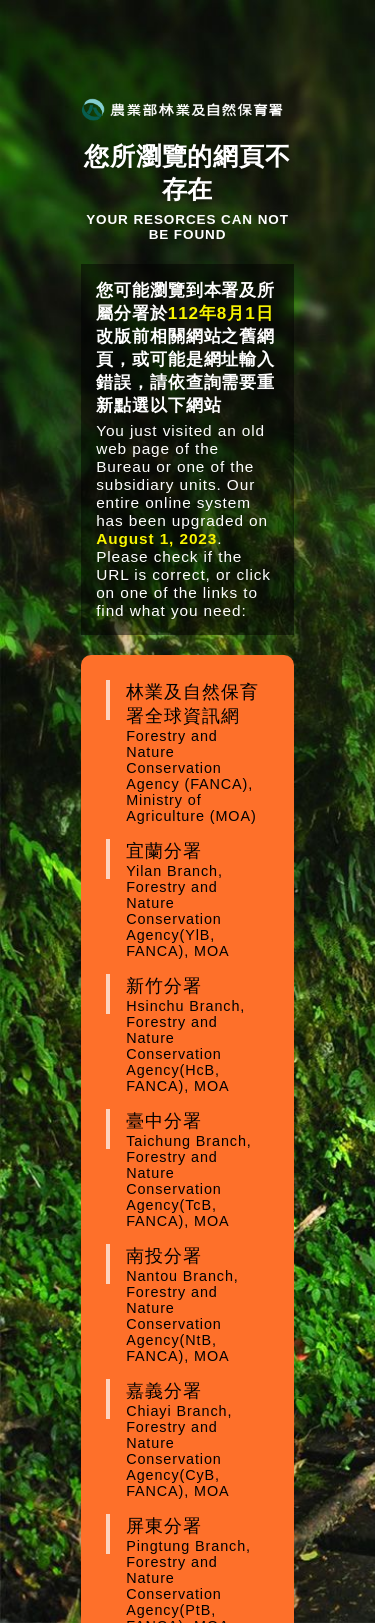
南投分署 (197, 1305)
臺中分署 (197, 1170)
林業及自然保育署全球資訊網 (197, 753)
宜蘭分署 (197, 900)
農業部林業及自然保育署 (182, 109)
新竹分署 (197, 1035)
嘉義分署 (197, 1440)
